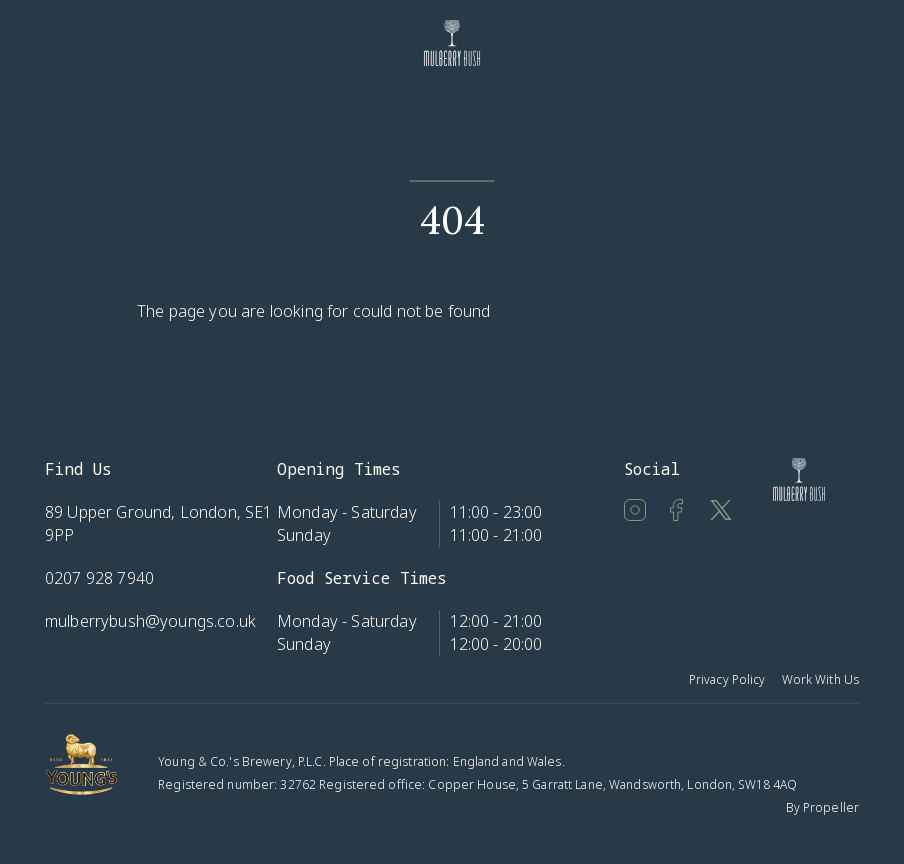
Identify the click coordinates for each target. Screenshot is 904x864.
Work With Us (820, 679)
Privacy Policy (727, 679)
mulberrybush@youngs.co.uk (150, 621)
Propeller (831, 807)
